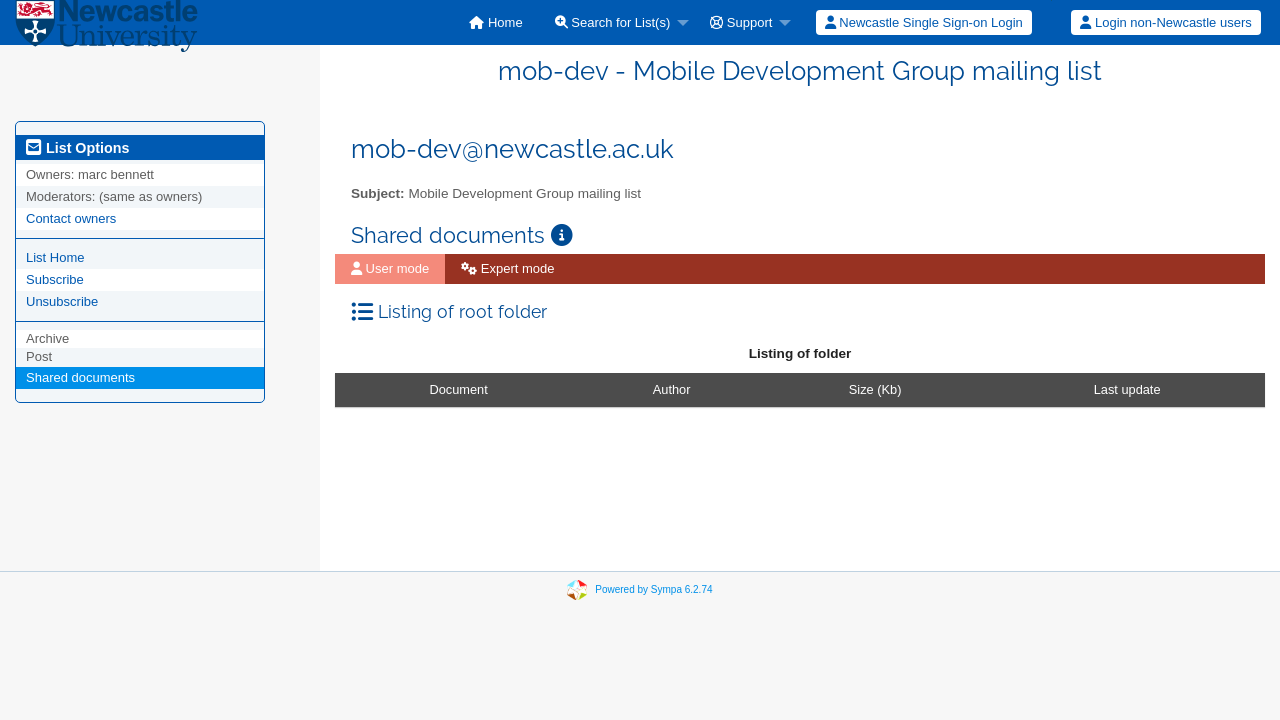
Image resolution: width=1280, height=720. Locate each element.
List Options (77, 148)
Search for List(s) (613, 22)
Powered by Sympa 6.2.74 (653, 589)
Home (495, 22)
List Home (55, 257)
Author (672, 389)
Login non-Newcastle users (1165, 22)
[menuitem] (495, 22)
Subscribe (55, 279)
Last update (1127, 389)
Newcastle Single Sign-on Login (924, 22)
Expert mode (507, 268)
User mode (390, 268)
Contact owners (71, 218)
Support (741, 22)
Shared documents (80, 377)
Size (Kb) (875, 389)
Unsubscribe (62, 301)
